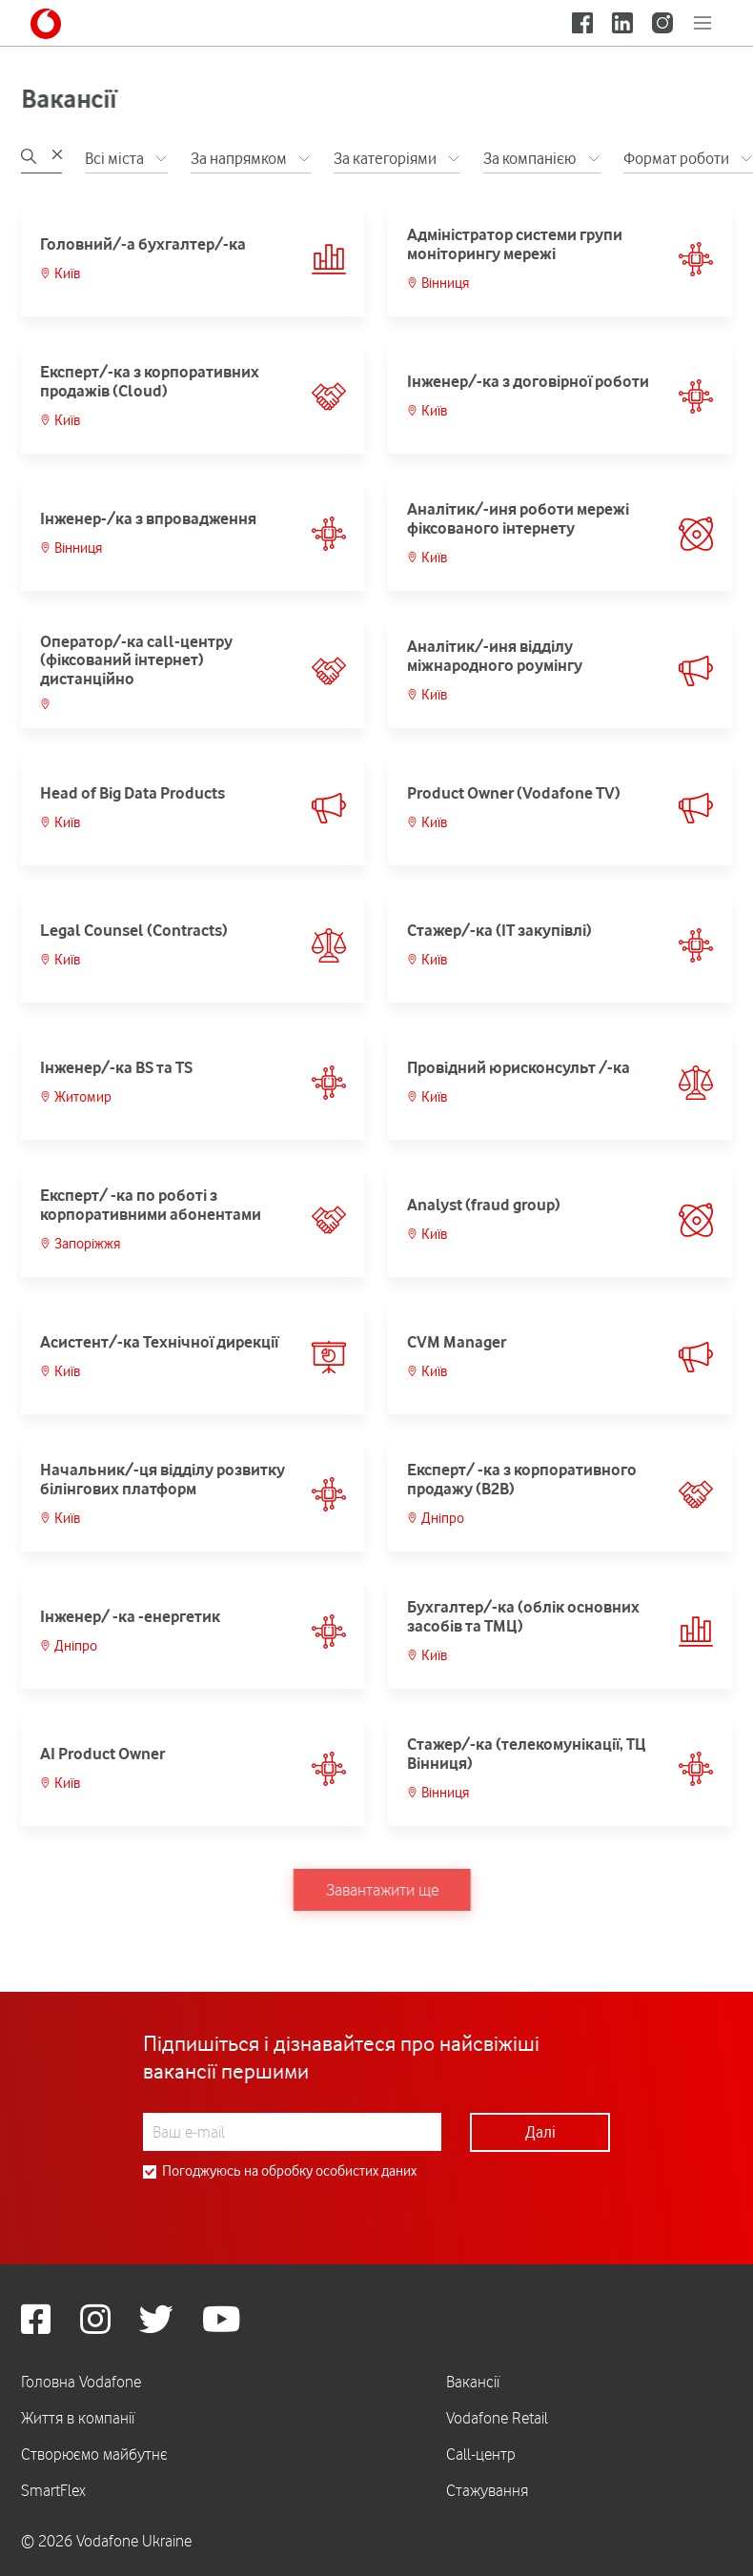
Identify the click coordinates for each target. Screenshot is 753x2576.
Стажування (487, 2490)
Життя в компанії (77, 2417)
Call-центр (481, 2454)
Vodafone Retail (497, 2417)
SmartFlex (53, 2490)
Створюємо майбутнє (94, 2454)
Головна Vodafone (81, 2381)
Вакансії (472, 2381)
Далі (540, 2131)
